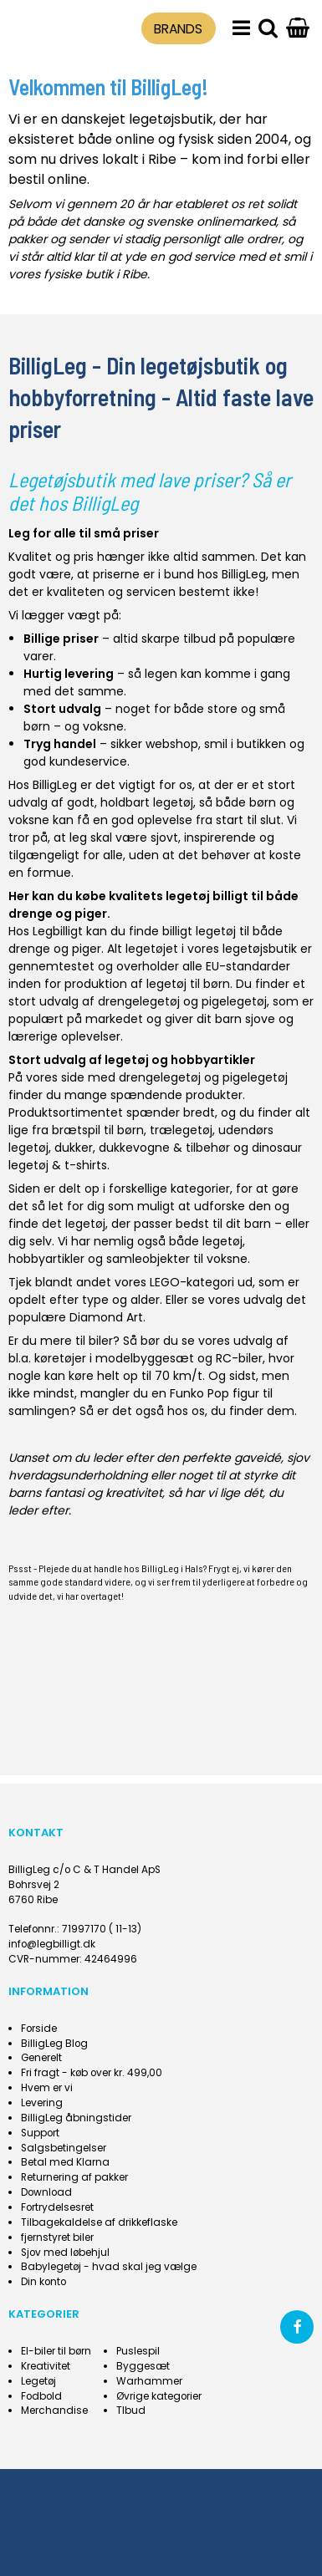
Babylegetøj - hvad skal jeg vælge (109, 2266)
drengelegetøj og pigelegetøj (182, 1001)
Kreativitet (45, 2366)
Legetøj (38, 2381)
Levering (42, 2103)
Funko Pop (199, 1393)
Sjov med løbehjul (65, 2252)
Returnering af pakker (74, 2177)
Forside (39, 2028)
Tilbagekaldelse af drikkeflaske (99, 2222)
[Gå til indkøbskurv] (298, 28)
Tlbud (131, 2410)
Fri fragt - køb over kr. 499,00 (91, 2073)
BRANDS (178, 29)
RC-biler (239, 1358)
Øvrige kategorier (159, 2396)
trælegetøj (181, 1130)
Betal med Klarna (65, 2162)
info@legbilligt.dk (51, 1944)
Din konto (43, 2281)
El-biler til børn (56, 2351)
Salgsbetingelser (63, 2148)
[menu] (241, 28)
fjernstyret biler (57, 2237)
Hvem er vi (47, 2088)
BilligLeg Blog (54, 2043)
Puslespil (138, 2351)
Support (40, 2133)
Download (46, 2192)
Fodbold (41, 2396)
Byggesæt (143, 2366)
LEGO (165, 1282)
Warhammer (149, 2381)
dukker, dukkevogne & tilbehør (142, 1147)
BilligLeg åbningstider (76, 2118)
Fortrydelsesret (57, 2207)
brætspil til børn (98, 1130)
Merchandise (54, 2410)
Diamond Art (106, 1317)
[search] (268, 28)
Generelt (41, 2057)
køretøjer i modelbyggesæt (114, 1358)
